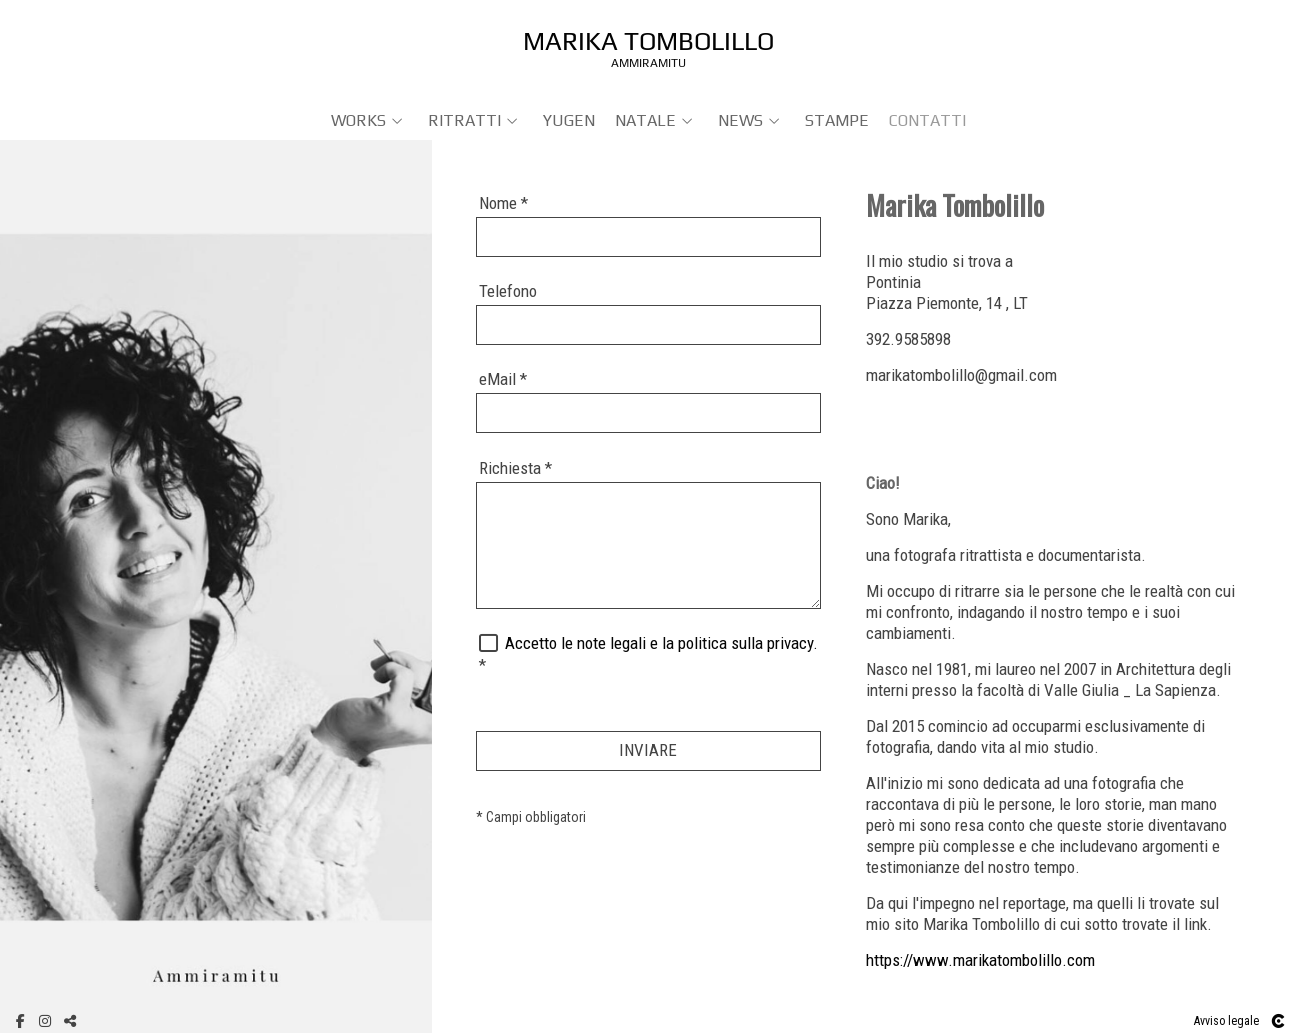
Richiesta (515, 468)
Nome (503, 203)
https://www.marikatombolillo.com (980, 960)
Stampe (837, 120)
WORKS (358, 120)
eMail (503, 379)
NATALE (645, 120)
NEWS (740, 120)
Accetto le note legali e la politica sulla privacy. (661, 643)
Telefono (508, 291)
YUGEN (569, 120)
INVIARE (648, 750)
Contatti (927, 120)
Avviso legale (1226, 1021)
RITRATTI (464, 120)
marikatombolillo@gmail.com (961, 375)
